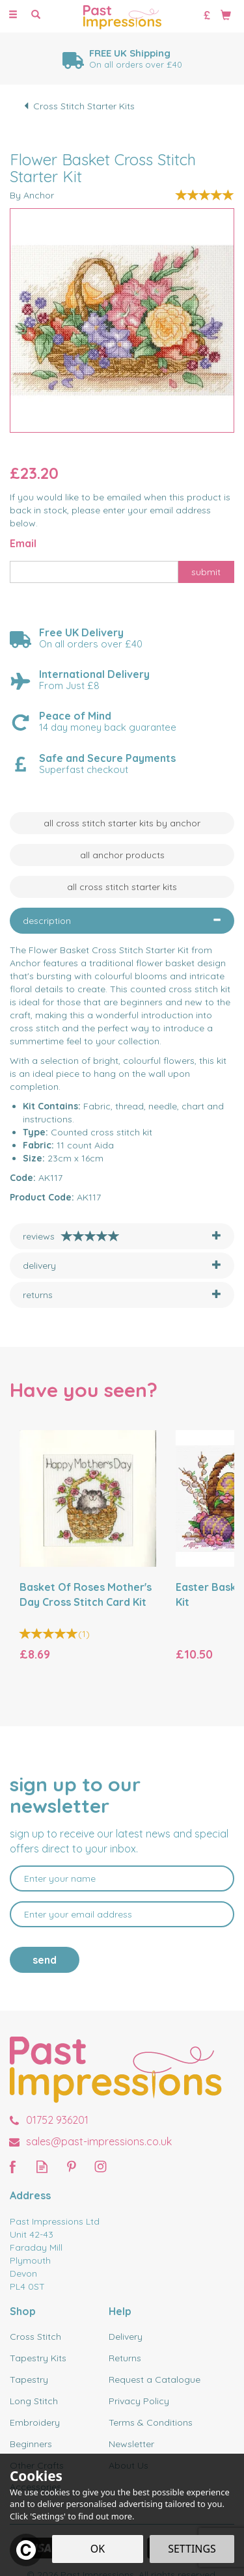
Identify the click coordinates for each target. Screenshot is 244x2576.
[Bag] (226, 14)
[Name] (122, 1878)
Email (23, 543)
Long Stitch (34, 2401)
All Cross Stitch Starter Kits (122, 887)
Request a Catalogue (154, 2379)
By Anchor (32, 195)
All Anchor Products (122, 855)
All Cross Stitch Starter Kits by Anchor (122, 823)
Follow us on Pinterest (71, 2166)
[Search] (36, 15)
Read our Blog (42, 2166)
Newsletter (131, 2444)
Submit (206, 572)
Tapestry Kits (38, 2358)
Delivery (125, 2336)
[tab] (122, 921)
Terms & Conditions (151, 2422)
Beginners (31, 2444)
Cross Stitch (35, 2336)
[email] (122, 1914)
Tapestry (29, 2379)
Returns (125, 2358)
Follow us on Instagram (100, 2166)
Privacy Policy (139, 2401)
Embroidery (35, 2422)
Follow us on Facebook (13, 2166)
